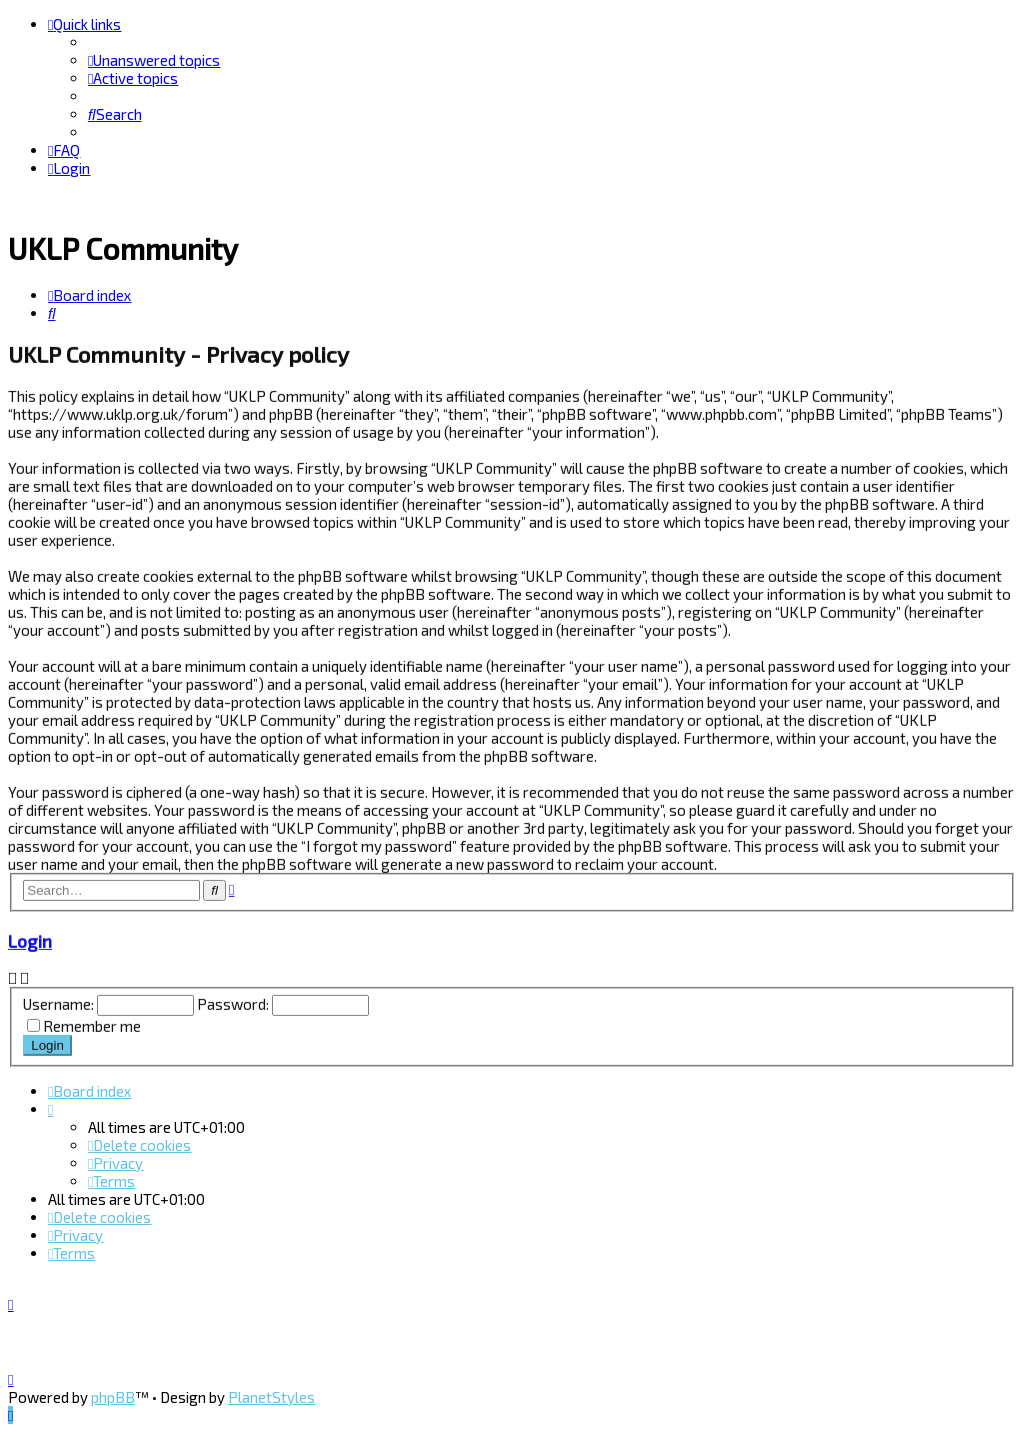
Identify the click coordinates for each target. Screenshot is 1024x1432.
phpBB (113, 1397)
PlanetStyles (271, 1397)
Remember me (92, 1023)
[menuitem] (154, 60)
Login (30, 938)
